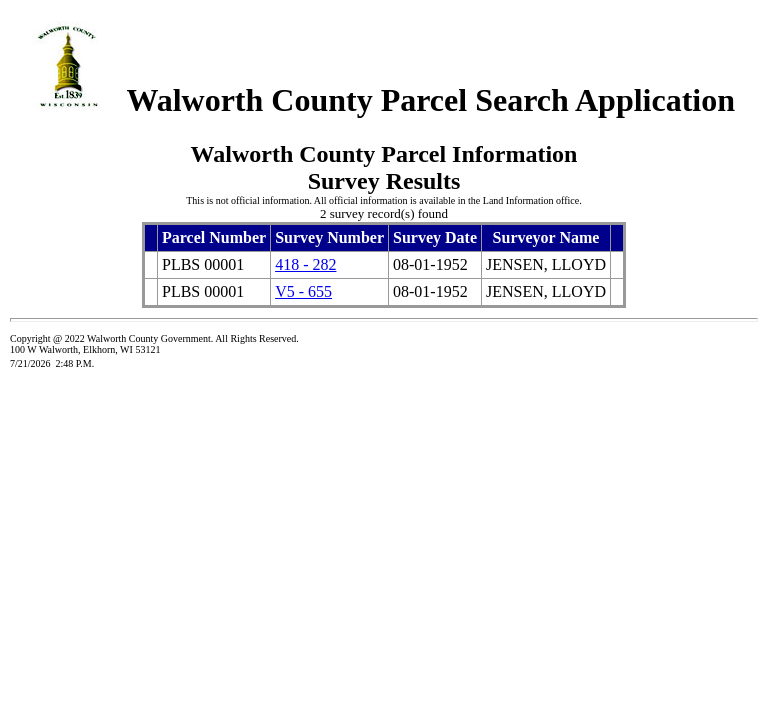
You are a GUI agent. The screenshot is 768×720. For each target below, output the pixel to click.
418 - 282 (305, 264)
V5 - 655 (303, 291)
